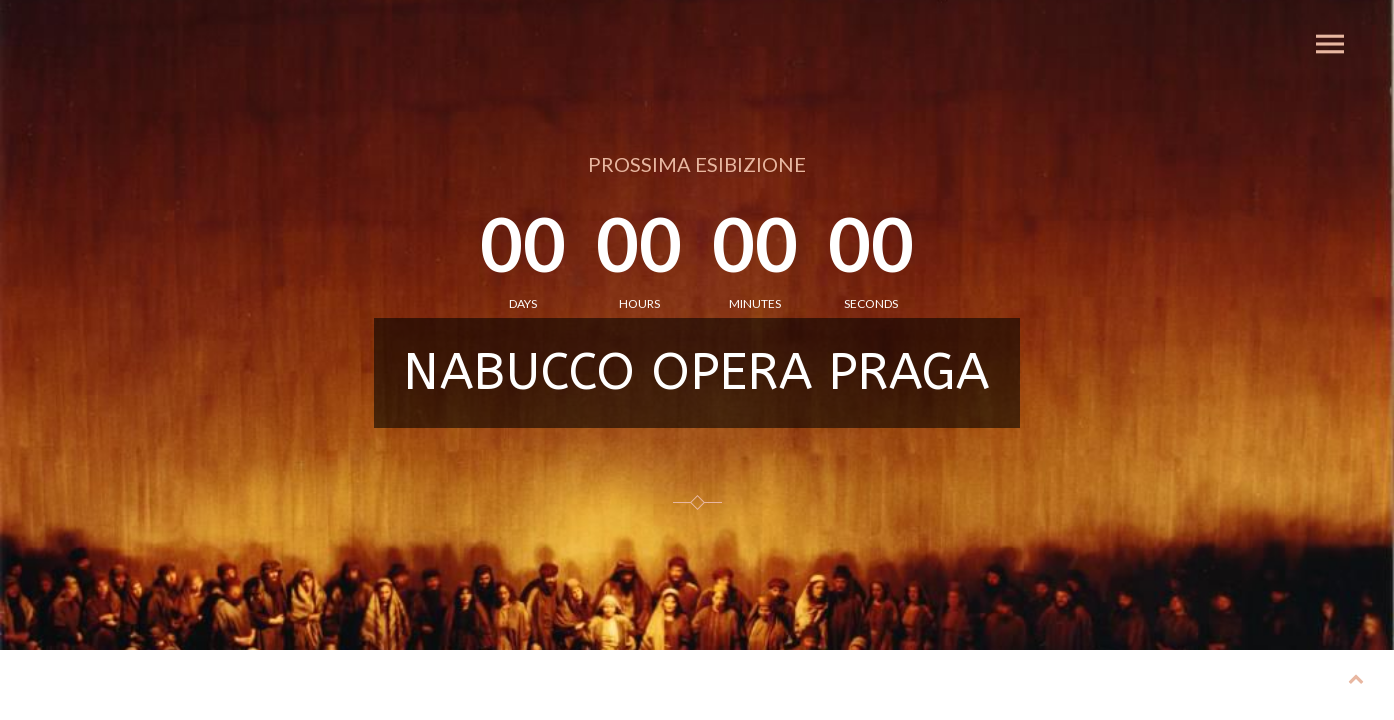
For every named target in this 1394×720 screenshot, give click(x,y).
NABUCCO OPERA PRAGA (697, 372)
